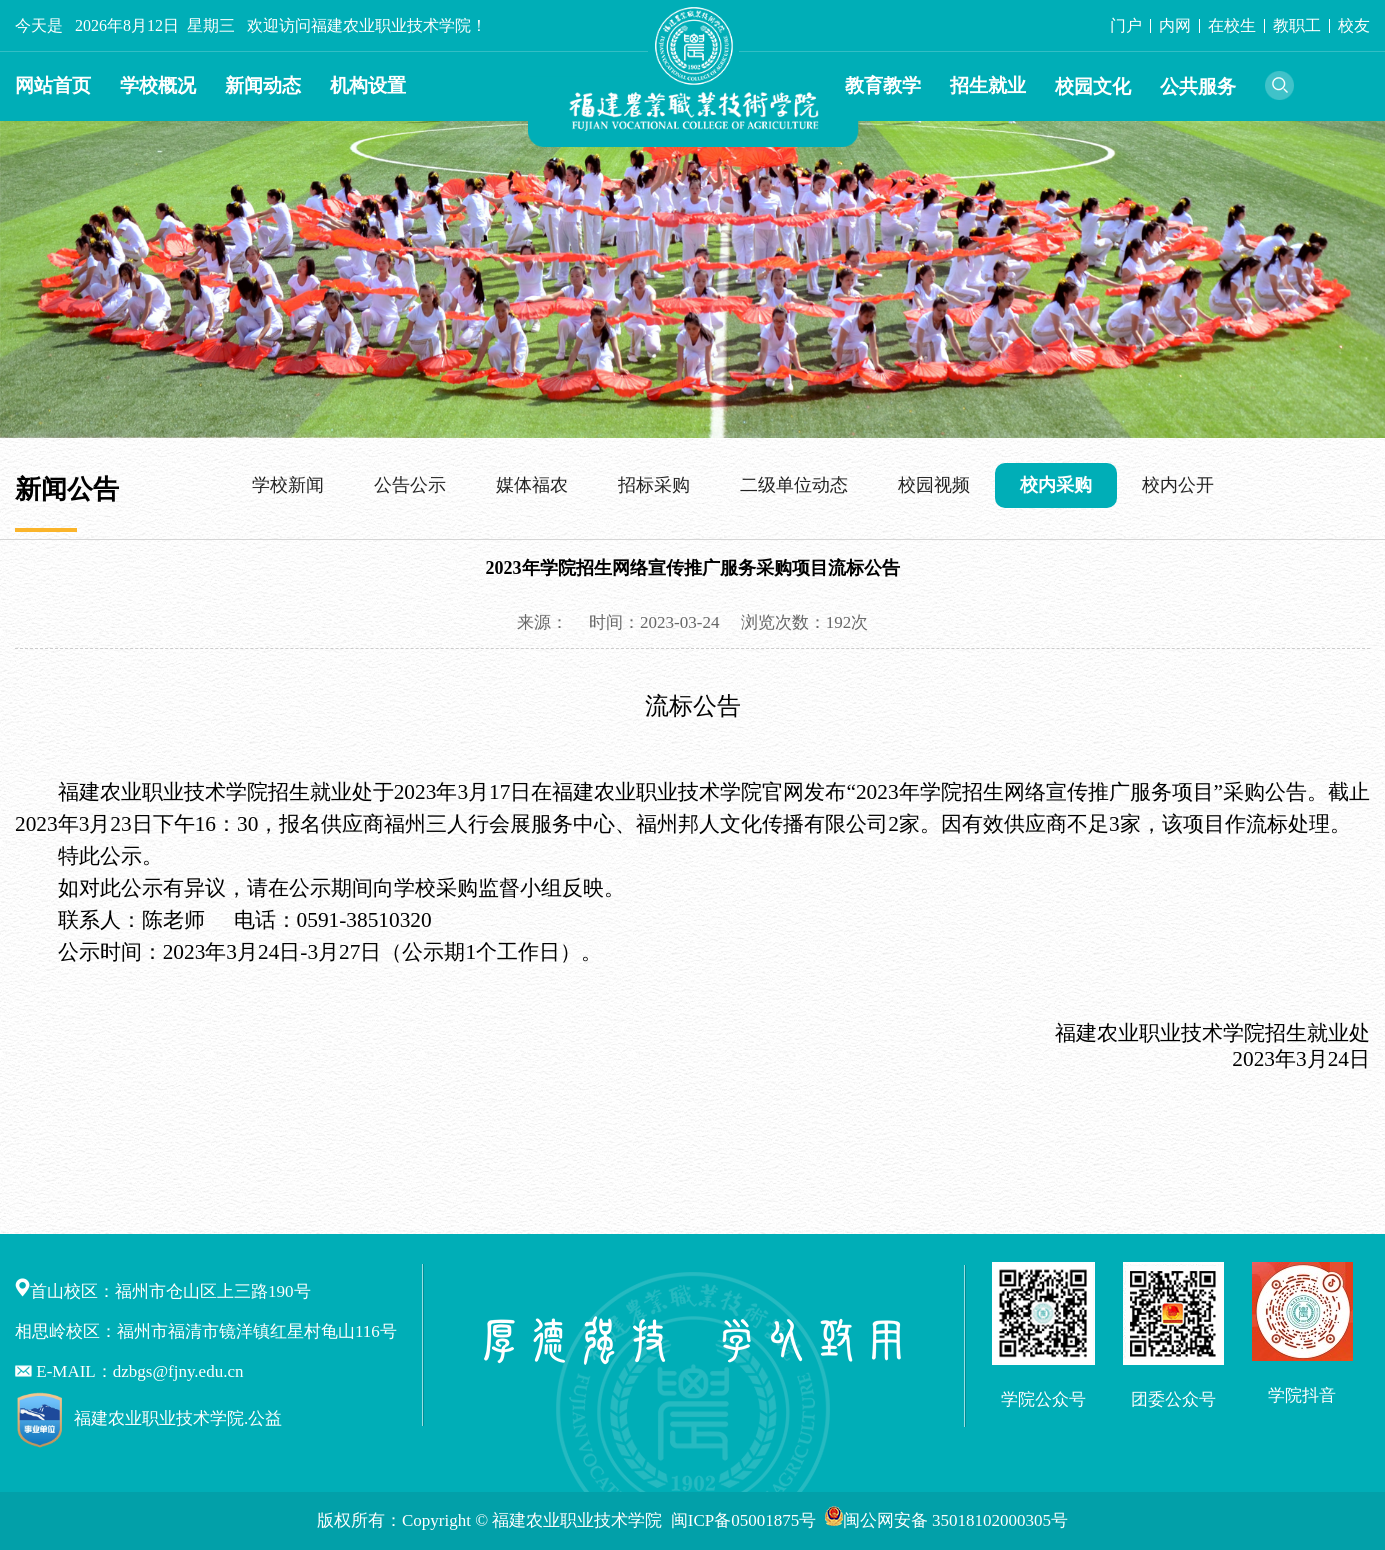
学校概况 (158, 85)
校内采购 (1056, 485)
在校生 (1232, 25)
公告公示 (410, 485)
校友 (1354, 25)
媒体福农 (532, 485)
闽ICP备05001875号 (746, 1520)
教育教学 (883, 85)
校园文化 (1093, 86)
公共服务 (1198, 86)
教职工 (1297, 25)
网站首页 (53, 85)
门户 (1126, 25)
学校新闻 (288, 485)
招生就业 (988, 85)
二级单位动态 (794, 485)
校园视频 (934, 485)
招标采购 (654, 485)
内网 (1175, 25)
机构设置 (368, 85)
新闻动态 (263, 85)
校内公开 (1178, 485)
